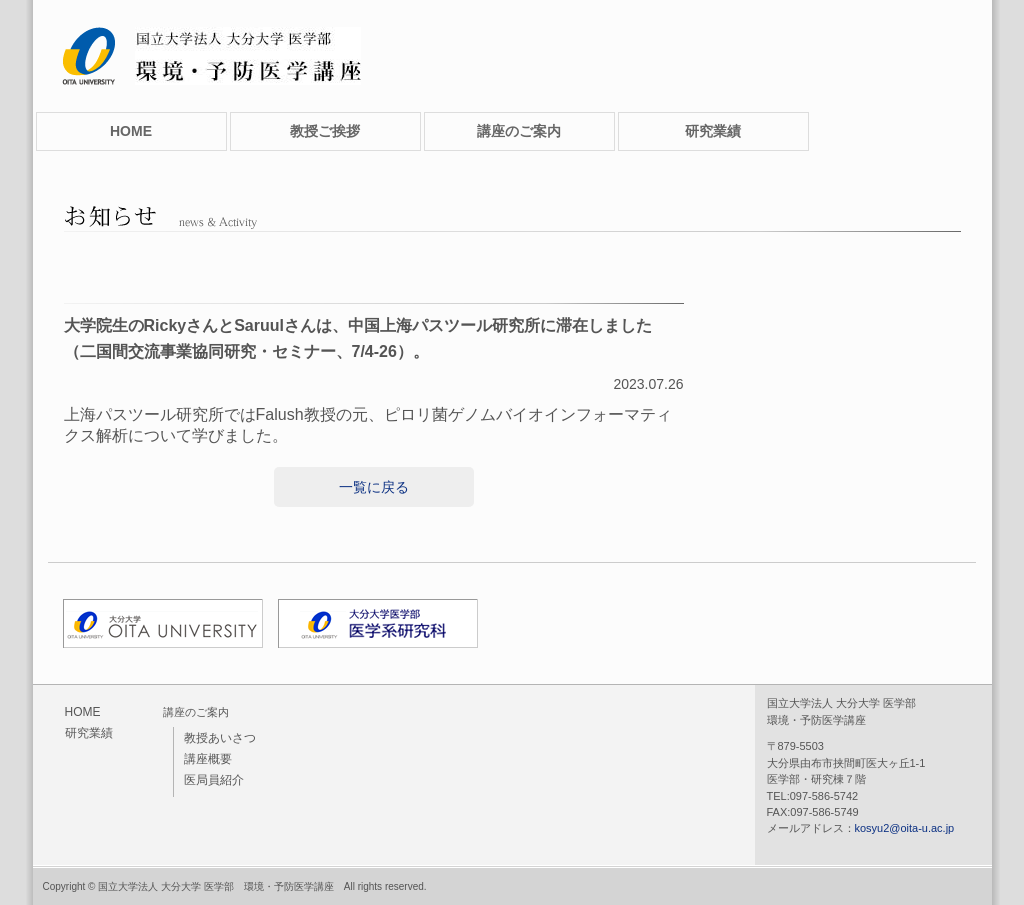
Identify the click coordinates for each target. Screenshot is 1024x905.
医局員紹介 (214, 780)
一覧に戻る (374, 487)
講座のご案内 (519, 131)
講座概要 (208, 759)
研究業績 (713, 131)
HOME (131, 131)
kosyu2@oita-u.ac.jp (905, 828)
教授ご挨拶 (325, 131)
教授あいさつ (220, 738)
